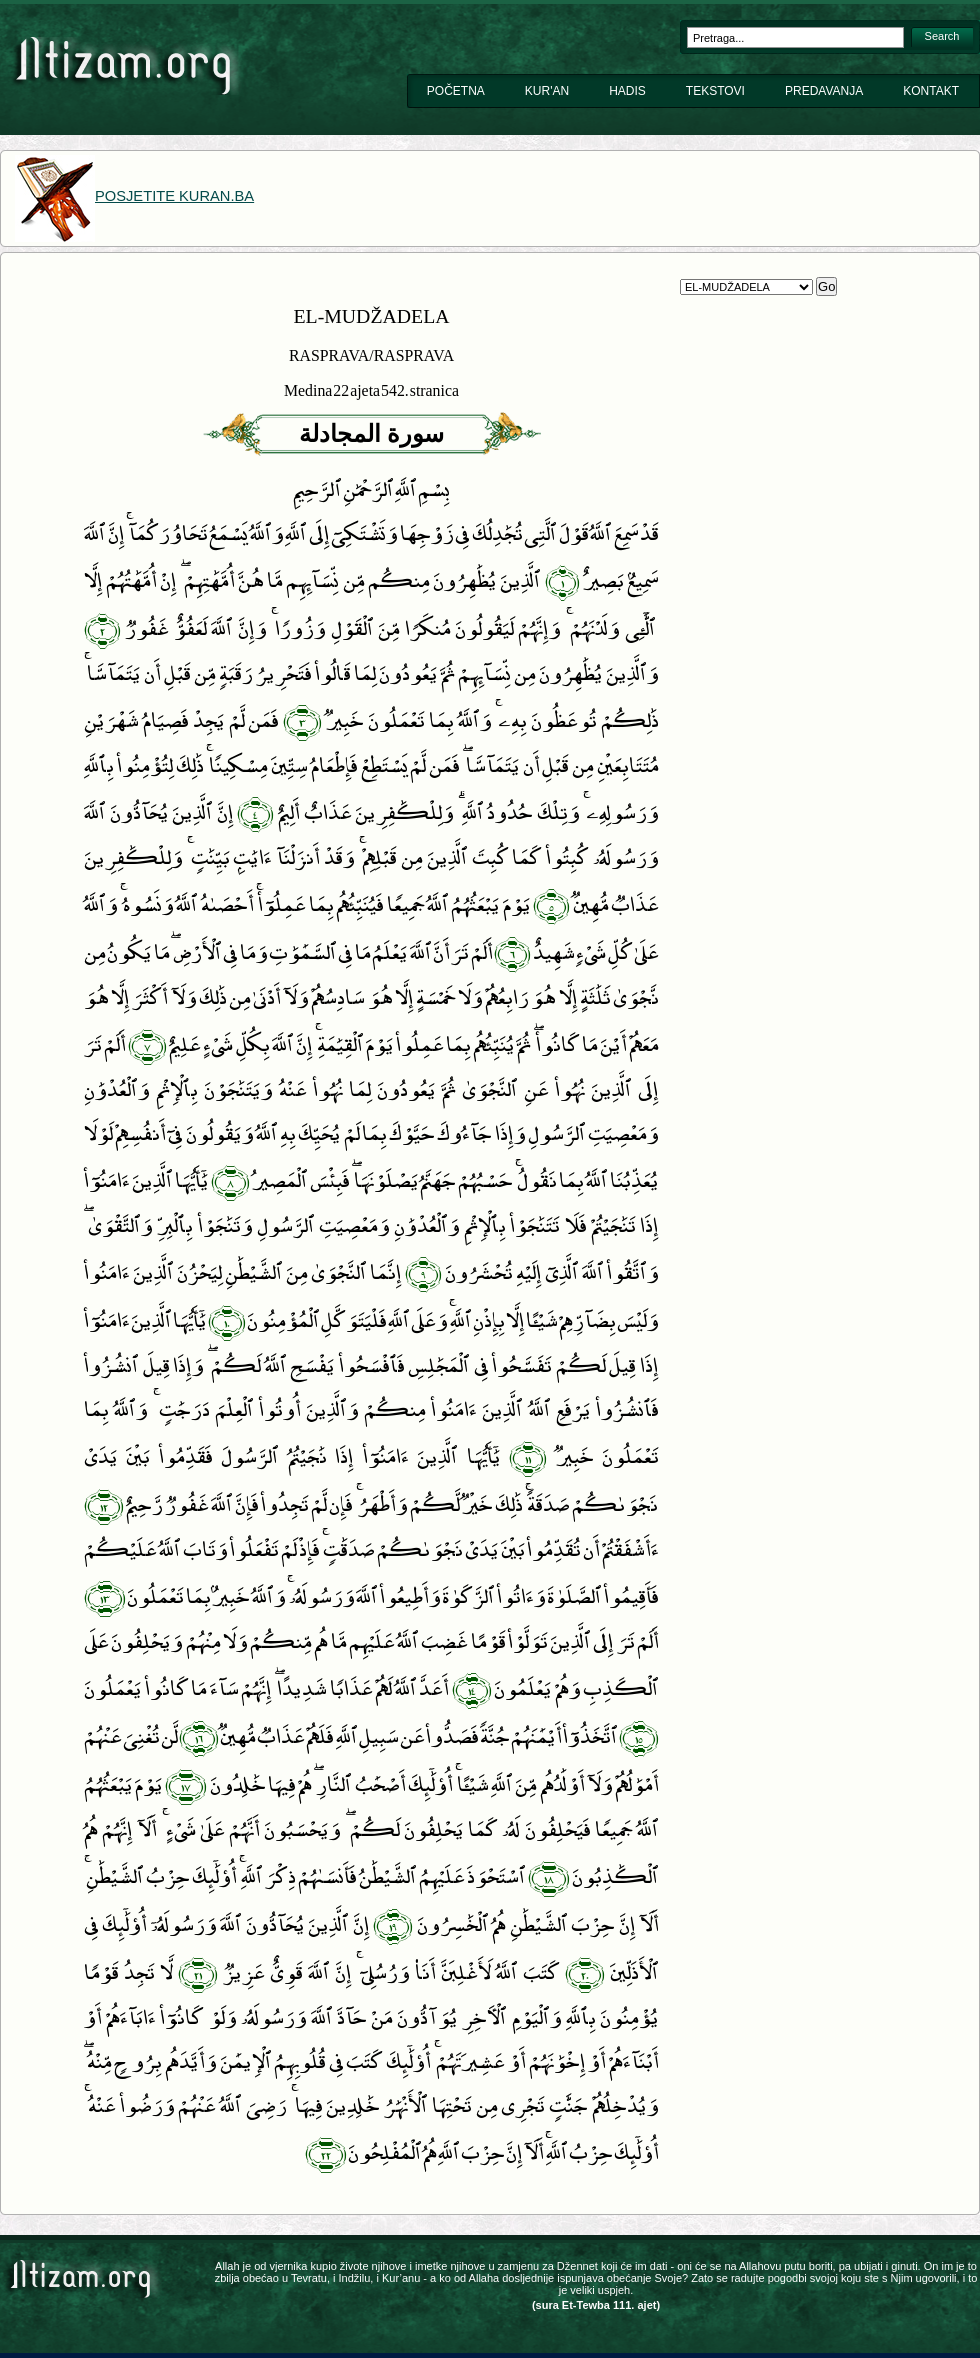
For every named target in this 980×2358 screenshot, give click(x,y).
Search (942, 36)
